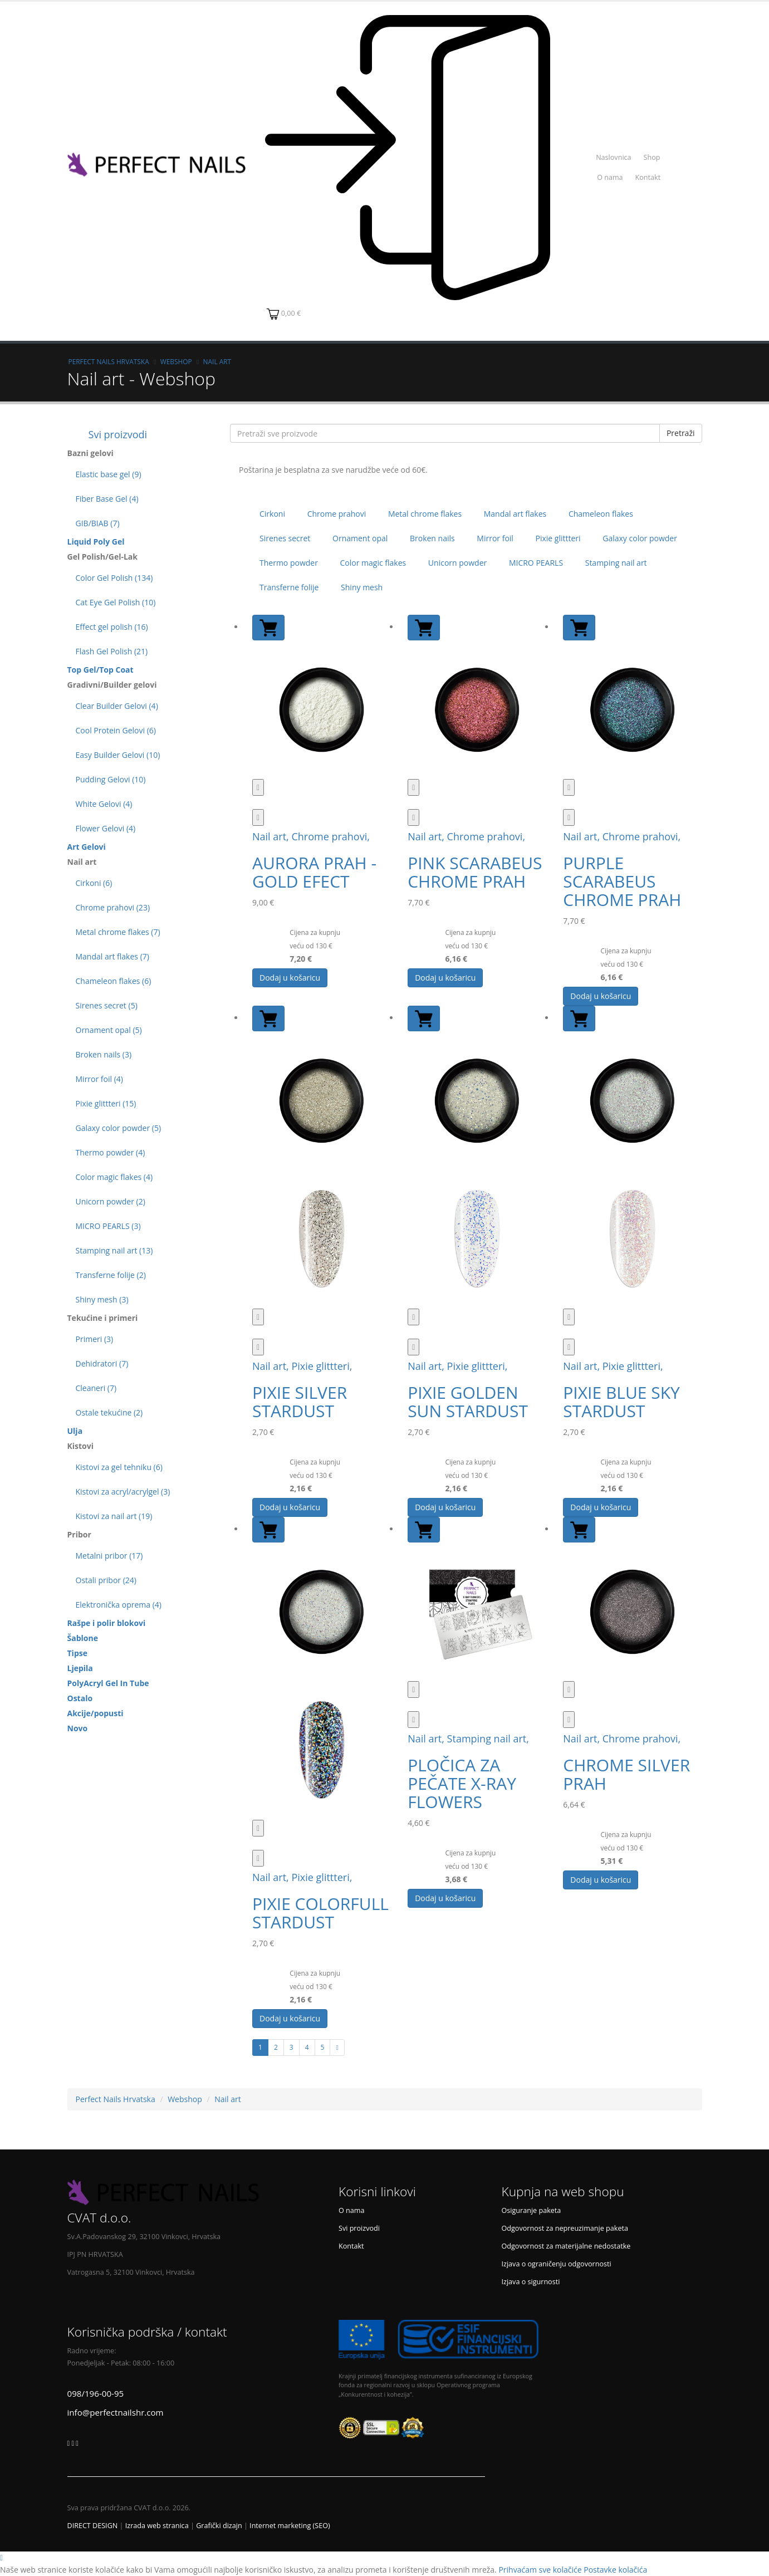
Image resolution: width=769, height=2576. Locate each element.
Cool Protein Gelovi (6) (116, 730)
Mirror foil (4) (99, 1079)
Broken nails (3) (104, 1054)
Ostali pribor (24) (106, 1580)
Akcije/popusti (95, 1713)
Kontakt (648, 177)
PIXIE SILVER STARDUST (299, 1401)
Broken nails (432, 538)
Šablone (82, 1638)
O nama (610, 177)
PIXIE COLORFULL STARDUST (320, 1912)
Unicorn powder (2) (110, 1201)
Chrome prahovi (336, 513)
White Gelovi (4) (104, 804)
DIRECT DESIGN (92, 2525)
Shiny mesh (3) (102, 1299)
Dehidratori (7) (102, 1363)
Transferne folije (289, 587)
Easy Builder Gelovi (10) (118, 755)
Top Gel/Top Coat (100, 669)
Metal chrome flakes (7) (118, 932)
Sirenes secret (284, 538)
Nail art (217, 361)
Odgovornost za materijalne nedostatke (566, 2246)
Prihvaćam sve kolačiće (539, 2569)
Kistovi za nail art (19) (114, 1516)
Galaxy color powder (640, 538)
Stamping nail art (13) (114, 1250)
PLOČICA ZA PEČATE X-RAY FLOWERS (462, 1783)
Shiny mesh (362, 587)
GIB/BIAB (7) (98, 523)
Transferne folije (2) (111, 1275)
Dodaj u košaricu (289, 977)
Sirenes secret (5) (107, 1005)
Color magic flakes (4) (114, 1177)
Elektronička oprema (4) (118, 1604)
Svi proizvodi (107, 434)
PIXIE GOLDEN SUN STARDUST (468, 1401)
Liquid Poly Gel (96, 541)
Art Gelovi (86, 846)
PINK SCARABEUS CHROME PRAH (475, 872)
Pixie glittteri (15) (106, 1103)
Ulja (75, 1431)
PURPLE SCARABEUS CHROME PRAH (622, 881)
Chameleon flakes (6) (113, 981)
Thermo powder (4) (110, 1152)
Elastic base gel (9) (108, 474)
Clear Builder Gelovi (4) (117, 706)
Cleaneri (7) (96, 1388)
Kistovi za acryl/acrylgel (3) (123, 1491)
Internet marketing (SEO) (289, 2525)
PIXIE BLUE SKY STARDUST (621, 1401)
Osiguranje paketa (531, 2210)
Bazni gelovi (90, 453)
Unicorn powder (457, 562)
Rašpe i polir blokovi (106, 1623)
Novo (77, 1728)
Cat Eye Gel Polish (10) (116, 602)
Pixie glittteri (558, 538)
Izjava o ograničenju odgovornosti (556, 2264)
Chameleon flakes (601, 513)
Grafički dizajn (219, 2525)
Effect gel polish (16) (112, 626)
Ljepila (80, 1668)
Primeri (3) (95, 1339)
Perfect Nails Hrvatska (108, 361)
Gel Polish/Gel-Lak (102, 556)
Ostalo (80, 1698)
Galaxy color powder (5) (118, 1128)
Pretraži (681, 433)
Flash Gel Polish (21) (112, 651)
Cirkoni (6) (94, 883)
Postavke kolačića (615, 2569)
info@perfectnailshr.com (115, 2412)
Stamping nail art (616, 562)
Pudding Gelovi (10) (111, 779)
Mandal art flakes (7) (112, 956)
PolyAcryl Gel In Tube (108, 1683)
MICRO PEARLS (536, 562)
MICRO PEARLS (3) (108, 1226)
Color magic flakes (373, 562)
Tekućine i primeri (102, 1318)
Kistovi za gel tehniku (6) (119, 1467)
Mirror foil (495, 538)
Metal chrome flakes (425, 513)
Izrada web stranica (157, 2525)
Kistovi (80, 1446)
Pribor (79, 1534)
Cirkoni (272, 513)
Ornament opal (360, 538)
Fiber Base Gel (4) (107, 498)
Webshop (176, 361)
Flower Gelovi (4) (106, 828)
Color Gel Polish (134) (114, 577)
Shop (652, 157)
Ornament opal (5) (109, 1030)
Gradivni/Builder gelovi (112, 684)
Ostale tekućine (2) (109, 1412)
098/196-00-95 (95, 2393)
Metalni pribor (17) (109, 1555)
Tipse (77, 1653)
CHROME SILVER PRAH (626, 1774)
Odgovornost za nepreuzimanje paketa (565, 2228)
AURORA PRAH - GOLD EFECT (314, 872)
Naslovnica (613, 157)
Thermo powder (288, 562)
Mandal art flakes (515, 513)
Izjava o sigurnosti (531, 2281)
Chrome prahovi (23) (113, 907)
